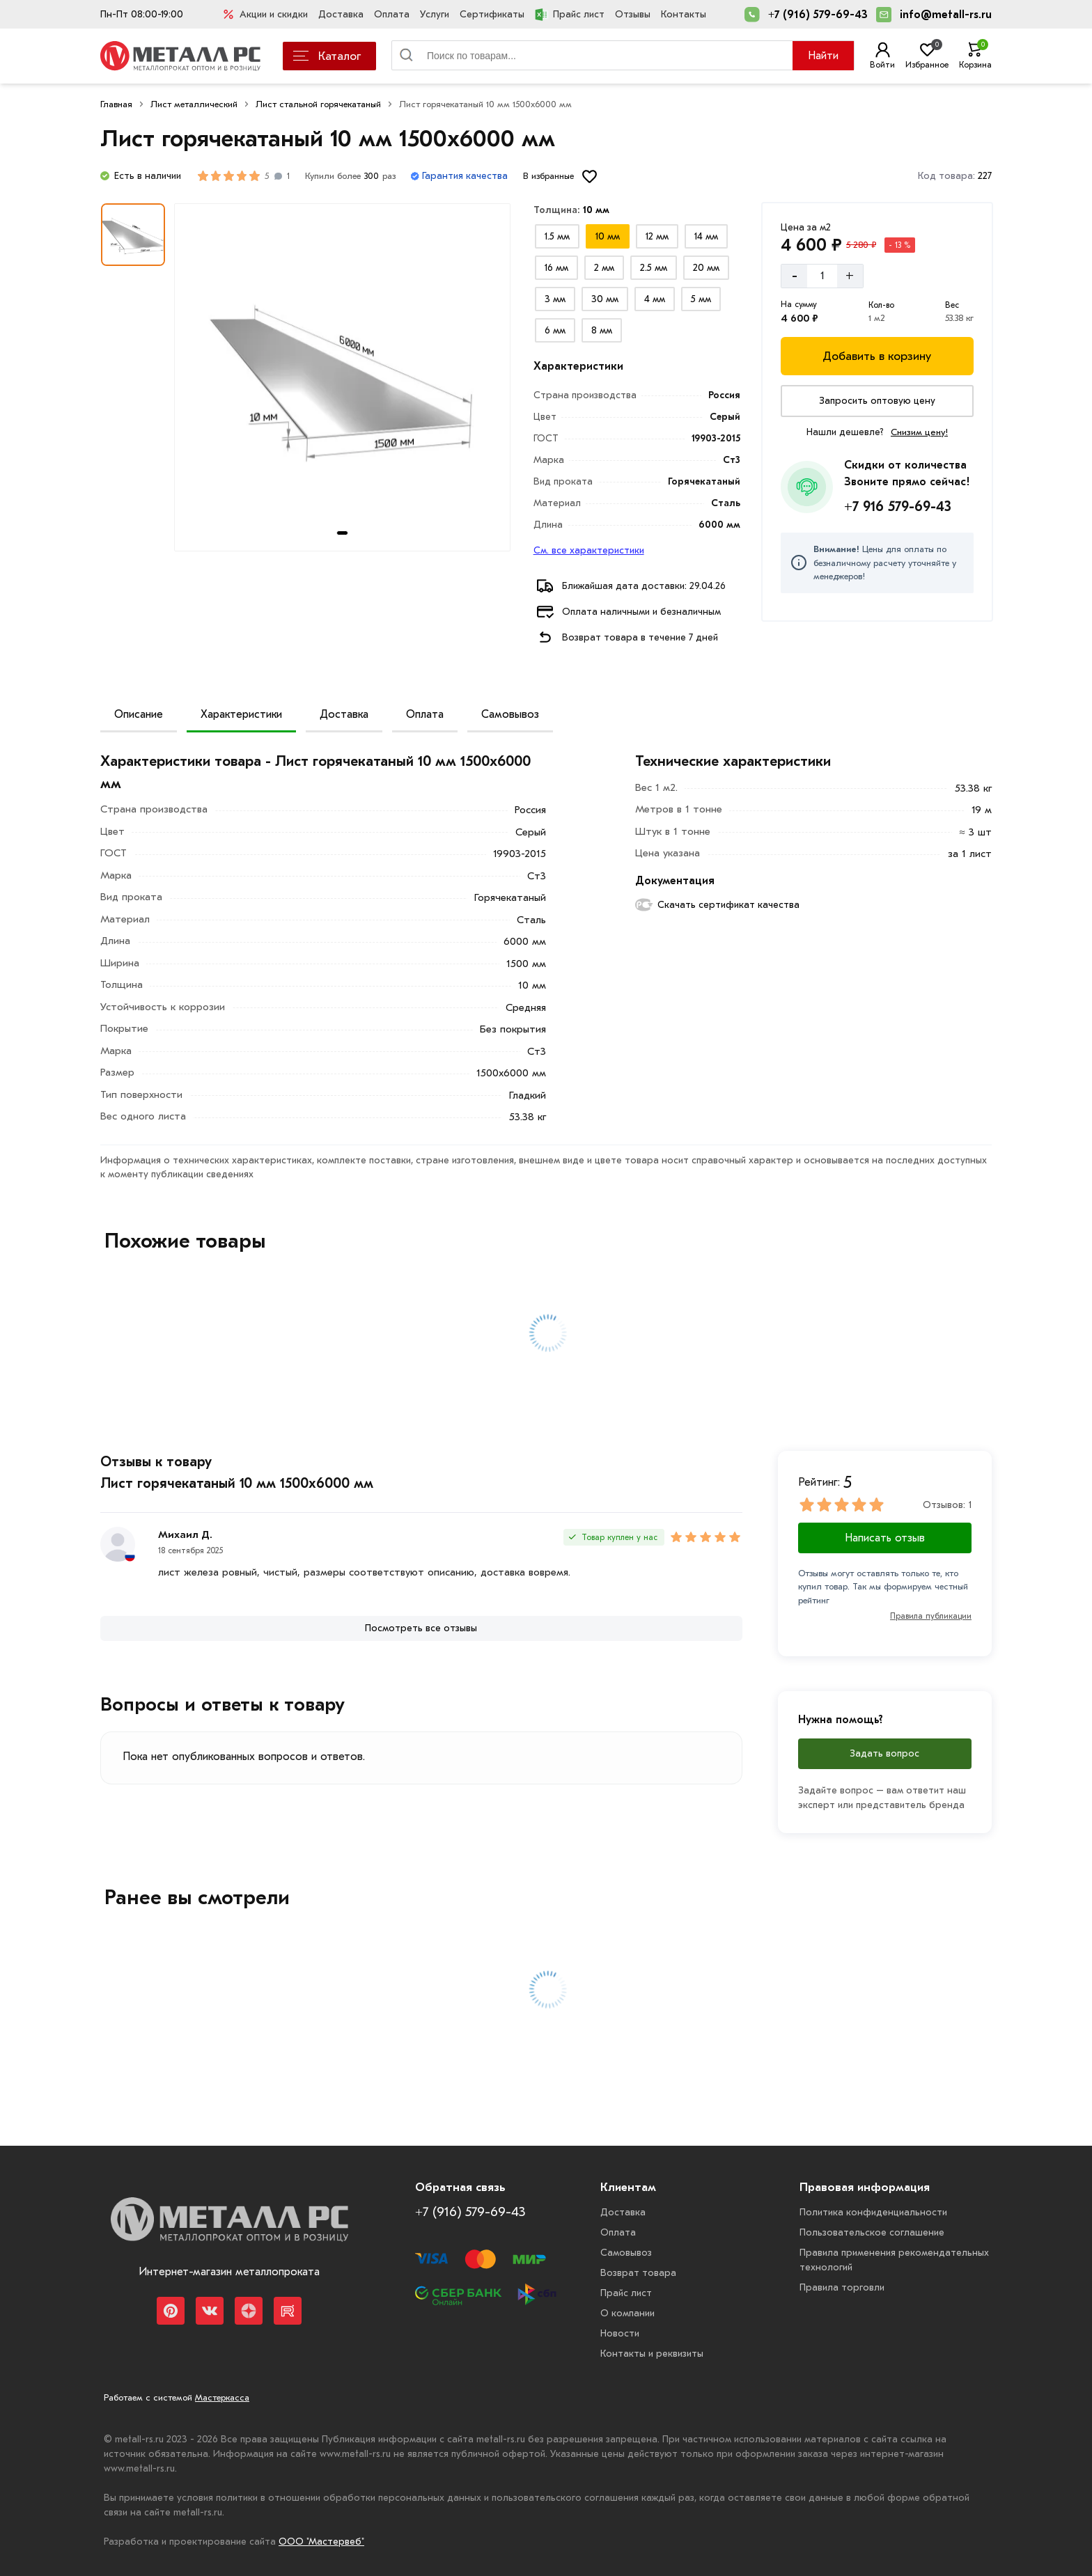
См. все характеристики (588, 550)
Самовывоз (510, 714)
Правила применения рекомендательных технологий (894, 2260)
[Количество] (822, 275)
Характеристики (241, 714)
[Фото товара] (342, 377)
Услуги (434, 14)
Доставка (341, 14)
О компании (627, 2313)
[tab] (342, 533)
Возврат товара (638, 2273)
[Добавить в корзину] (877, 356)
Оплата (392, 14)
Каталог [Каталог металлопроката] (327, 56)
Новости (619, 2333)
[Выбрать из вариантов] (557, 236)
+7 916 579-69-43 (897, 506)
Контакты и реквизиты (651, 2353)
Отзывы (632, 14)
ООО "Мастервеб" (321, 2541)
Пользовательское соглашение (872, 2232)
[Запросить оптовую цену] (877, 401)
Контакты (683, 14)
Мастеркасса (222, 2397)
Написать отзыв (885, 1538)
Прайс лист (569, 15)
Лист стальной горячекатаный (318, 104)
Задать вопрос (884, 1753)
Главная (116, 104)
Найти (823, 55)
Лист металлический (193, 104)
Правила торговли (842, 2287)
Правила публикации (931, 1616)
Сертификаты (492, 14)
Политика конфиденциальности (873, 2212)
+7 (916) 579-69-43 (818, 14)
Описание (138, 714)
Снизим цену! (919, 432)
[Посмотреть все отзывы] (421, 1628)
